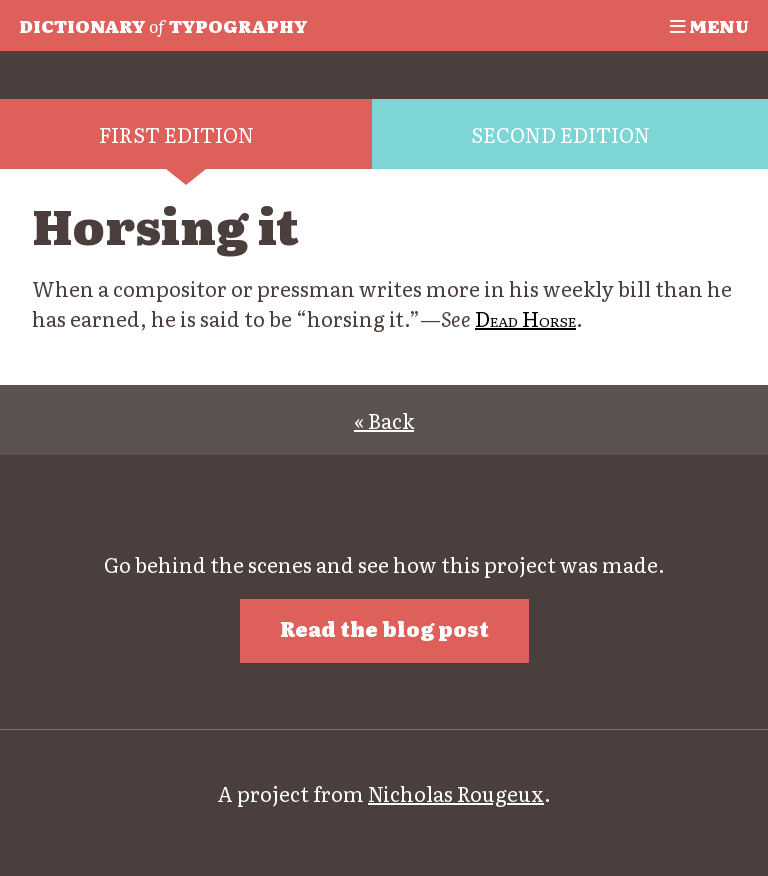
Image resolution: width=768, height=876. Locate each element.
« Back (384, 420)
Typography (163, 25)
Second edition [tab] (560, 134)
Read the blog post (384, 628)
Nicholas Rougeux (456, 793)
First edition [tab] (176, 134)
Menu (709, 25)
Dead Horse (525, 318)
